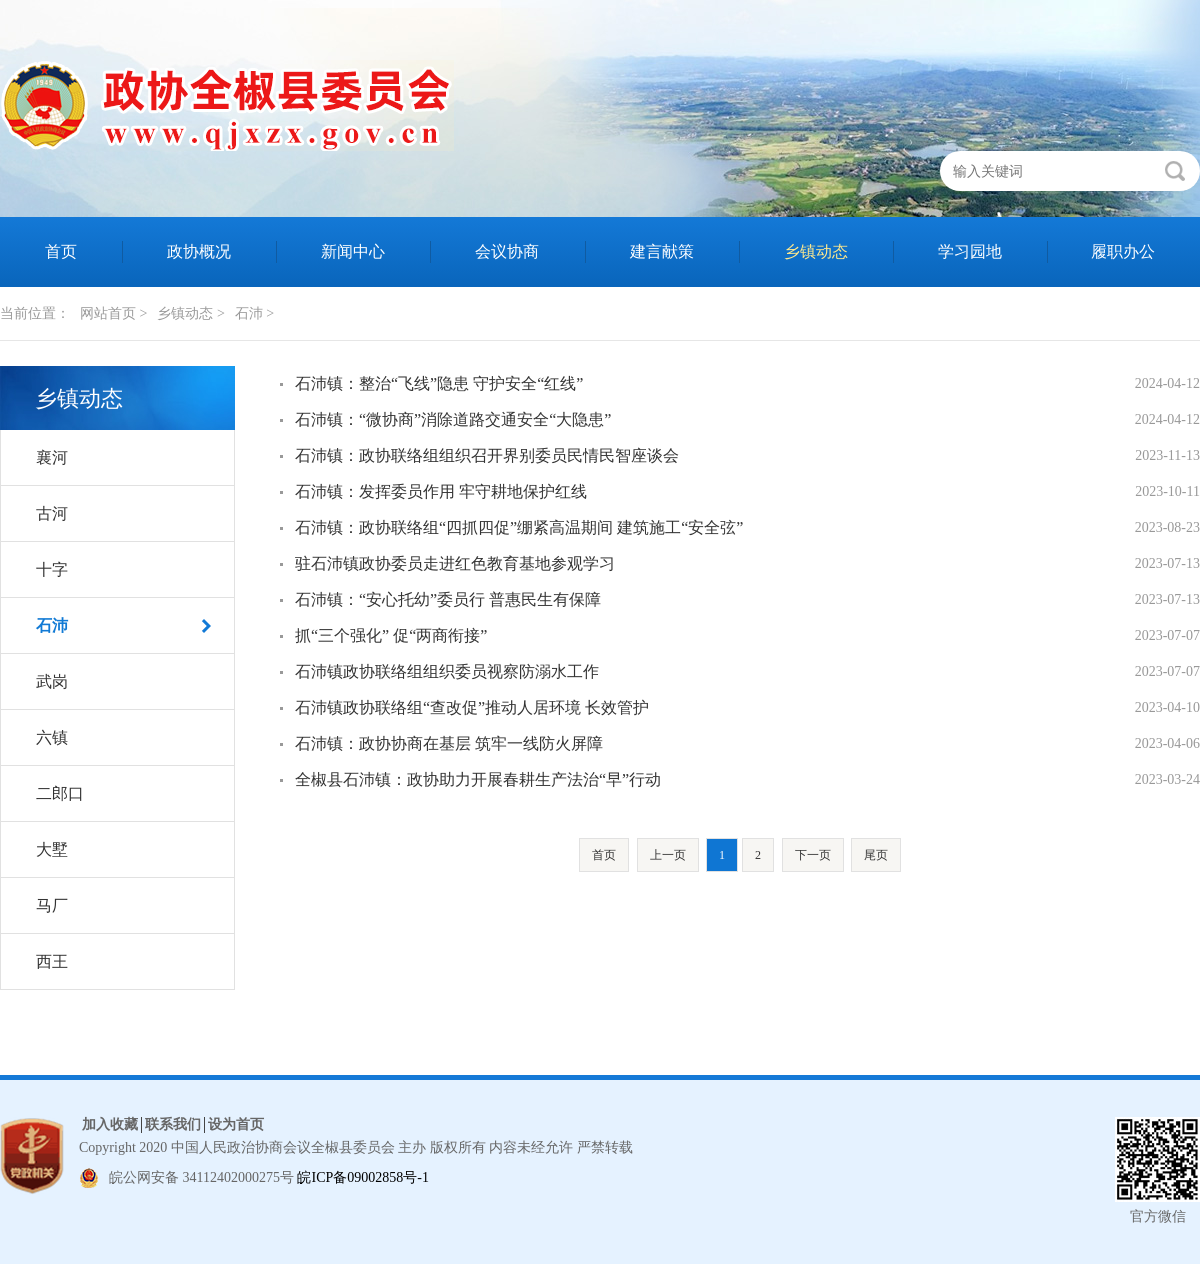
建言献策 (662, 251)
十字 (52, 569)
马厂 (52, 905)
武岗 (52, 681)
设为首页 (236, 1124)
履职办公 (1123, 251)
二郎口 (60, 793)
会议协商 (507, 251)
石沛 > (254, 313)
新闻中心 (353, 251)
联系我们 (173, 1124)
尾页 (876, 855)
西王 (52, 961)
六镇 (52, 737)
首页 (61, 251)
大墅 (52, 849)
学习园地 (970, 251)
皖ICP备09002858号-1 (362, 1177)
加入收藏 (110, 1124)
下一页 (813, 855)
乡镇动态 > (190, 313)
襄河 (52, 457)
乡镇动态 (816, 251)
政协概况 (199, 251)
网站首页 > (113, 313)
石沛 (52, 625)
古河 (52, 513)
